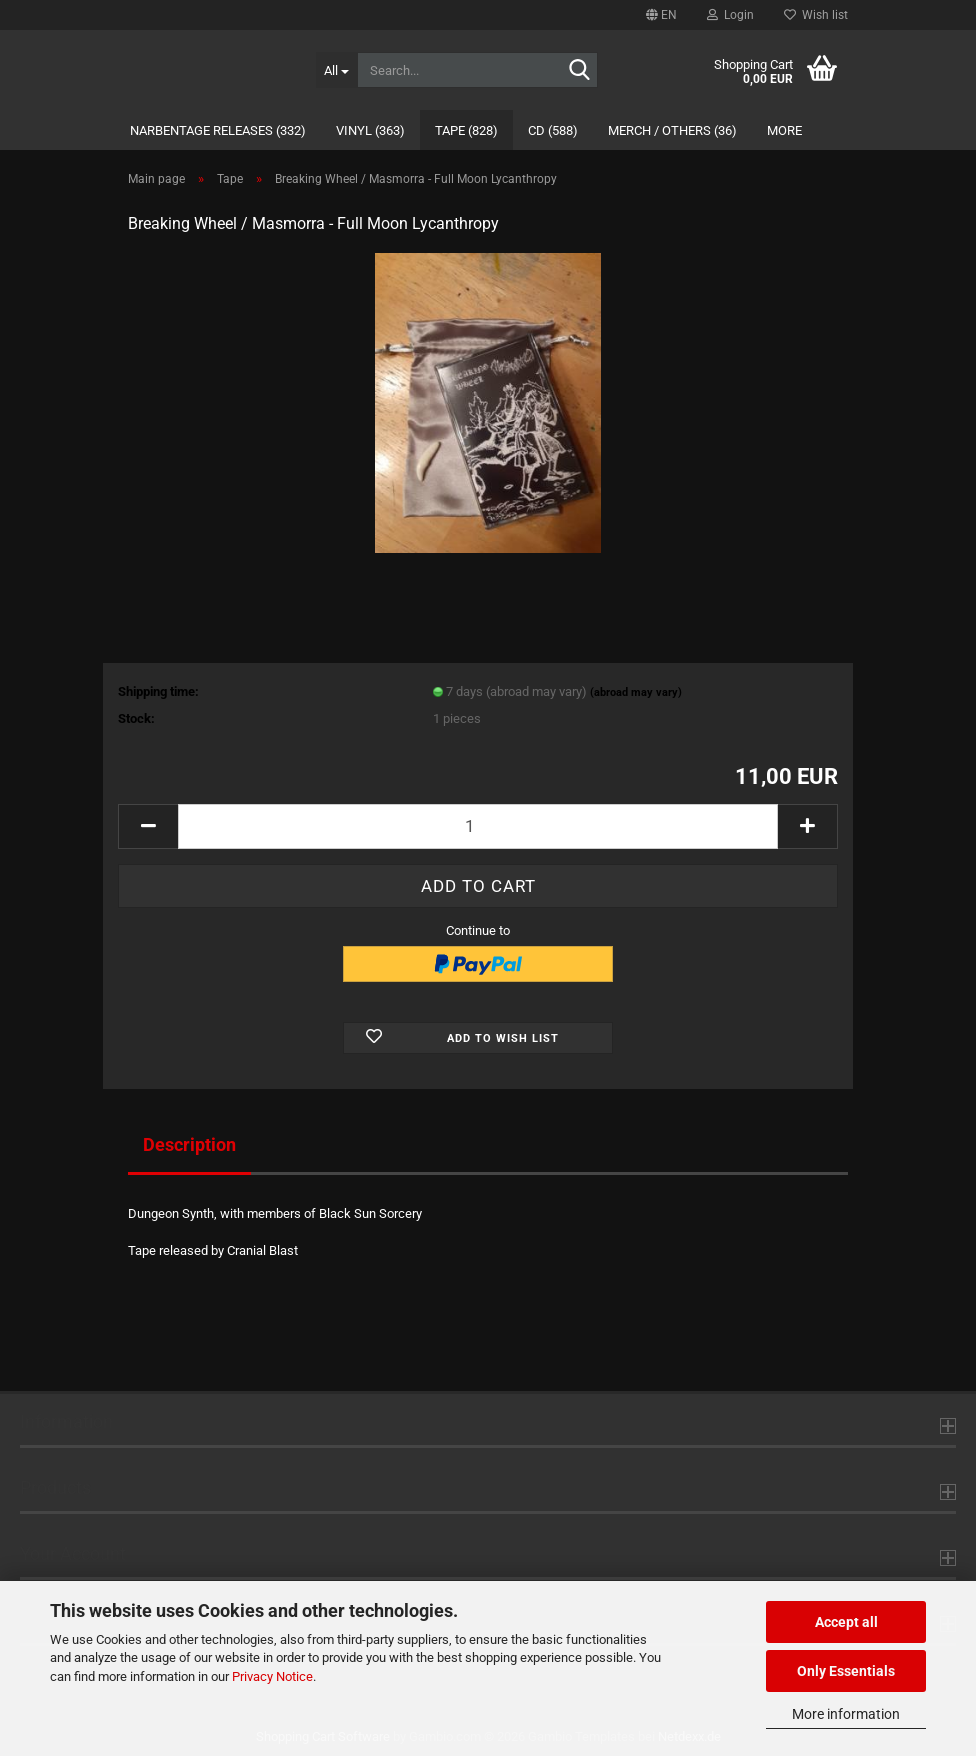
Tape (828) (466, 130)
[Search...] (337, 70)
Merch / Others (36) (672, 130)
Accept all (846, 1622)
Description (189, 1144)
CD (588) (553, 130)
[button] (661, 15)
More (784, 130)
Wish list (816, 15)
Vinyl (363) (370, 130)
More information (846, 1714)
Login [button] (730, 15)
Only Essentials (846, 1671)
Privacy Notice (272, 1676)
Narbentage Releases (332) (218, 130)
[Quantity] (478, 826)
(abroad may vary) (636, 692)
